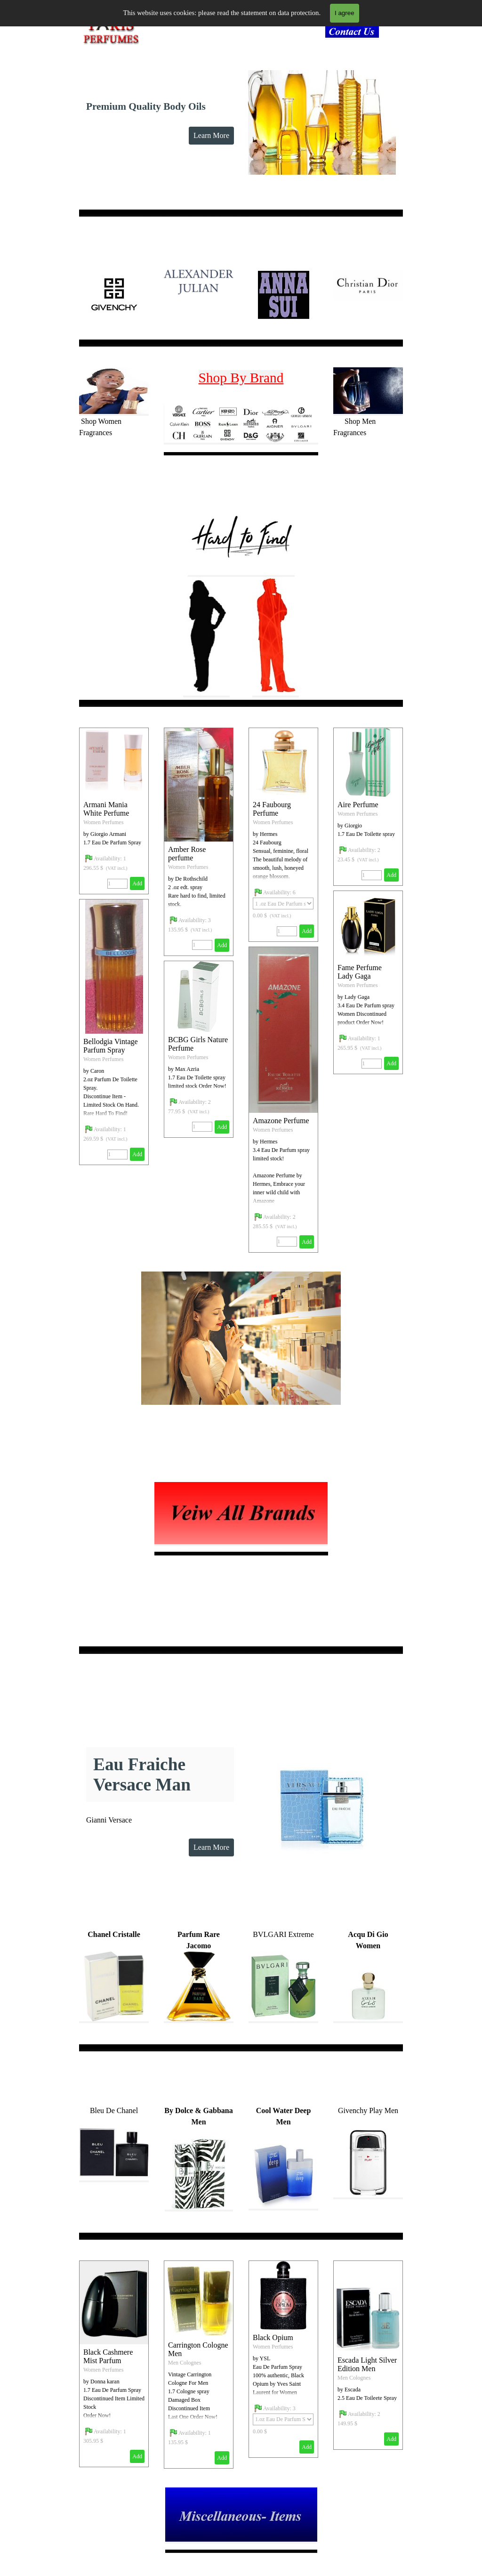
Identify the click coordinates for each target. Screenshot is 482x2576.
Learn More (211, 135)
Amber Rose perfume (187, 853)
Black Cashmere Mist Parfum (108, 2356)
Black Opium (273, 2337)
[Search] (338, 16)
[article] (198, 842)
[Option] (283, 903)
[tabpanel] (354, 33)
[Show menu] (241, 15)
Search (386, 16)
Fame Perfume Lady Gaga (359, 972)
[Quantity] (202, 945)
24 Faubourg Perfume (272, 809)
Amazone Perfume (281, 1121)
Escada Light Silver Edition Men (367, 2364)
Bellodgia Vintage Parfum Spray (110, 1045)
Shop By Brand (241, 377)
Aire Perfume (357, 805)
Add (222, 945)
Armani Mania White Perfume (106, 809)
